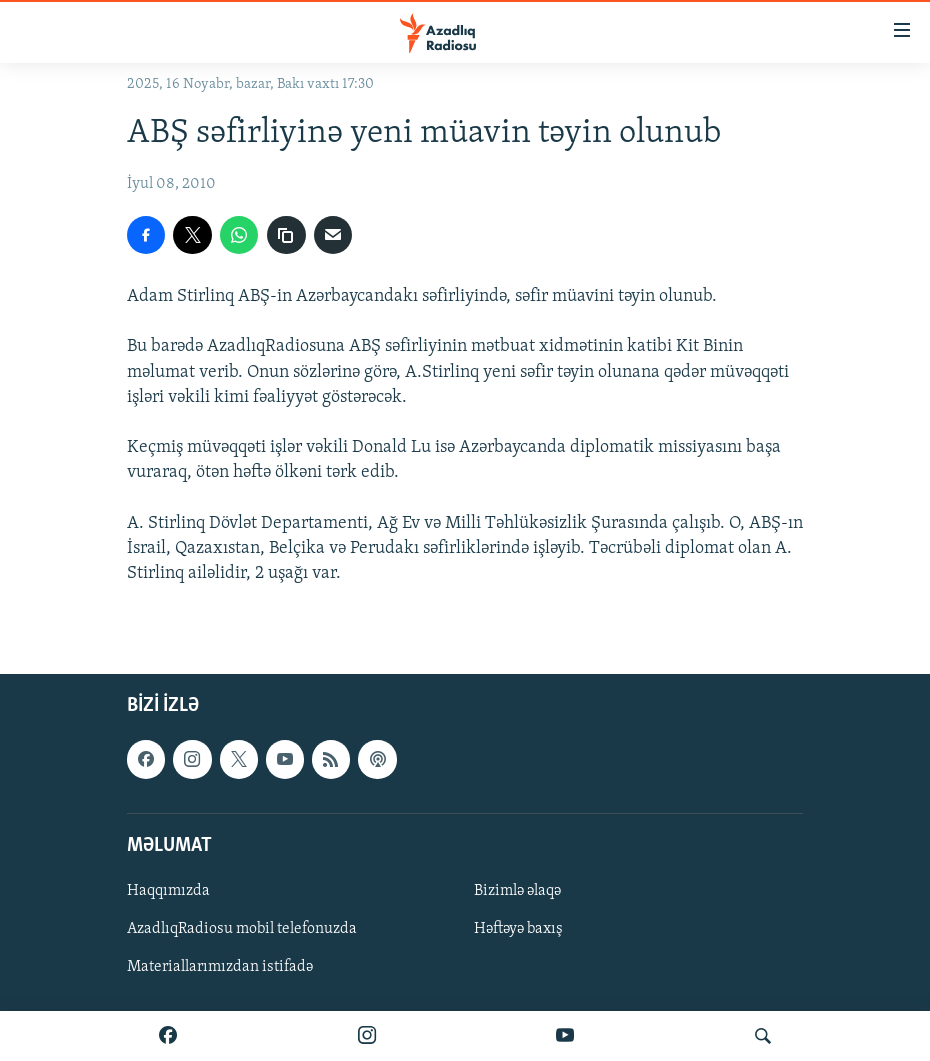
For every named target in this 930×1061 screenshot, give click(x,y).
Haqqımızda (168, 891)
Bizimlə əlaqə (517, 891)
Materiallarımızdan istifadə (220, 967)
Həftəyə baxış (518, 929)
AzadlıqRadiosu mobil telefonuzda (242, 929)
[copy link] (286, 235)
